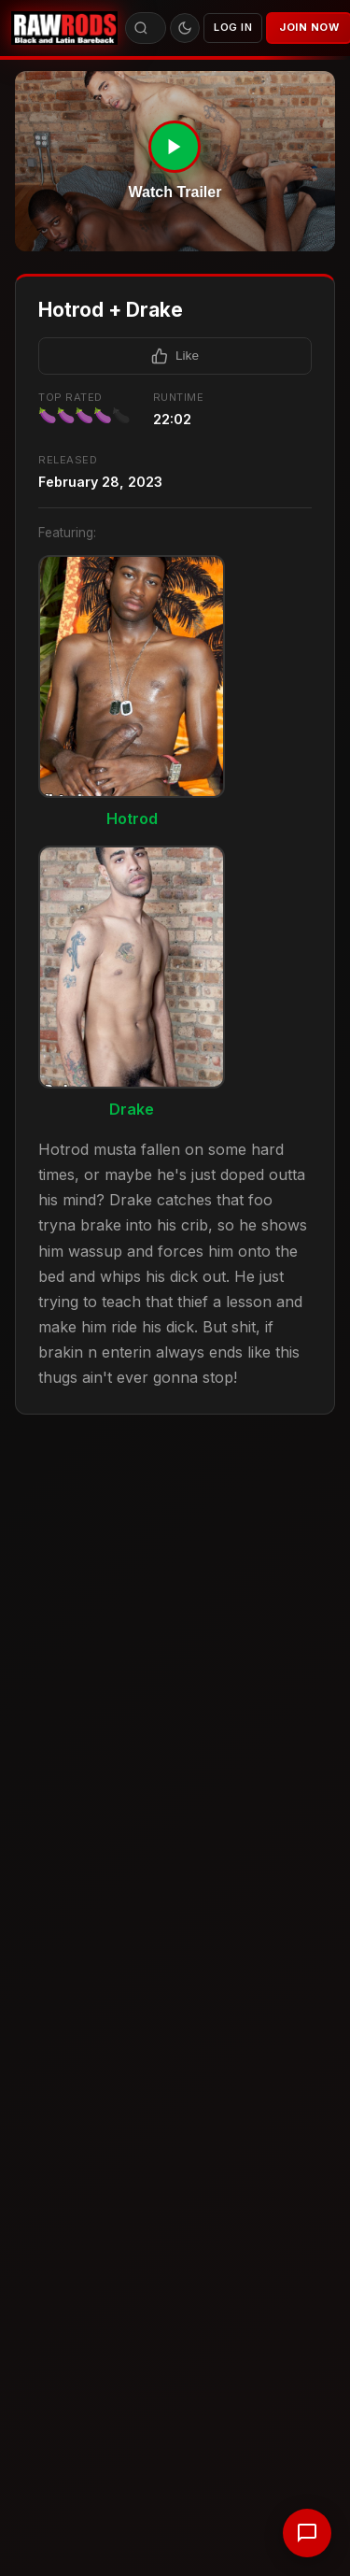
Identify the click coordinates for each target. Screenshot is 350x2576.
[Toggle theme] (185, 28)
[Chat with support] (307, 2533)
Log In (233, 27)
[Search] (141, 28)
